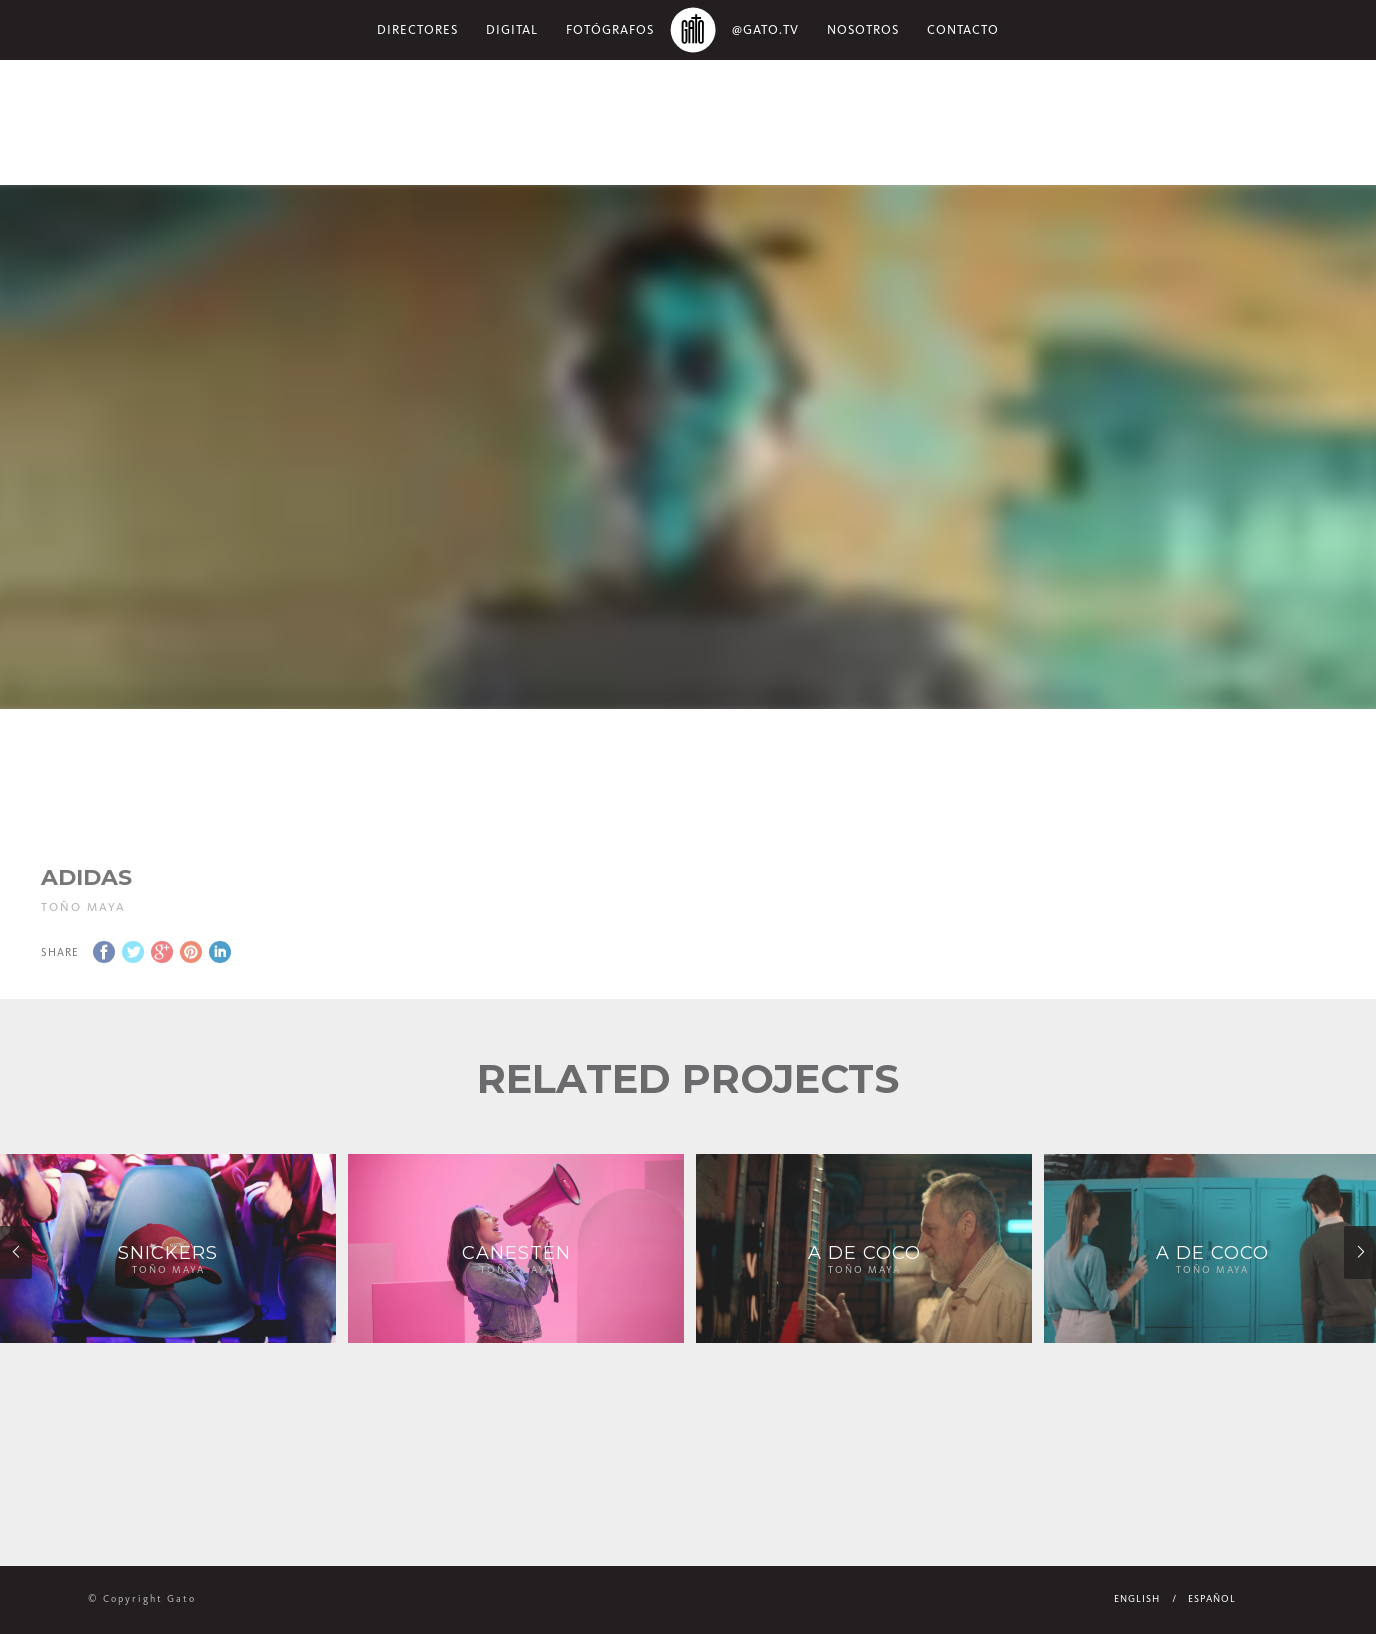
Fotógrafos (610, 29)
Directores (417, 29)
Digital (512, 29)
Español (1212, 1599)
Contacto (963, 29)
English (1137, 1599)
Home (693, 30)
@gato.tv (765, 29)
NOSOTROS (863, 29)
